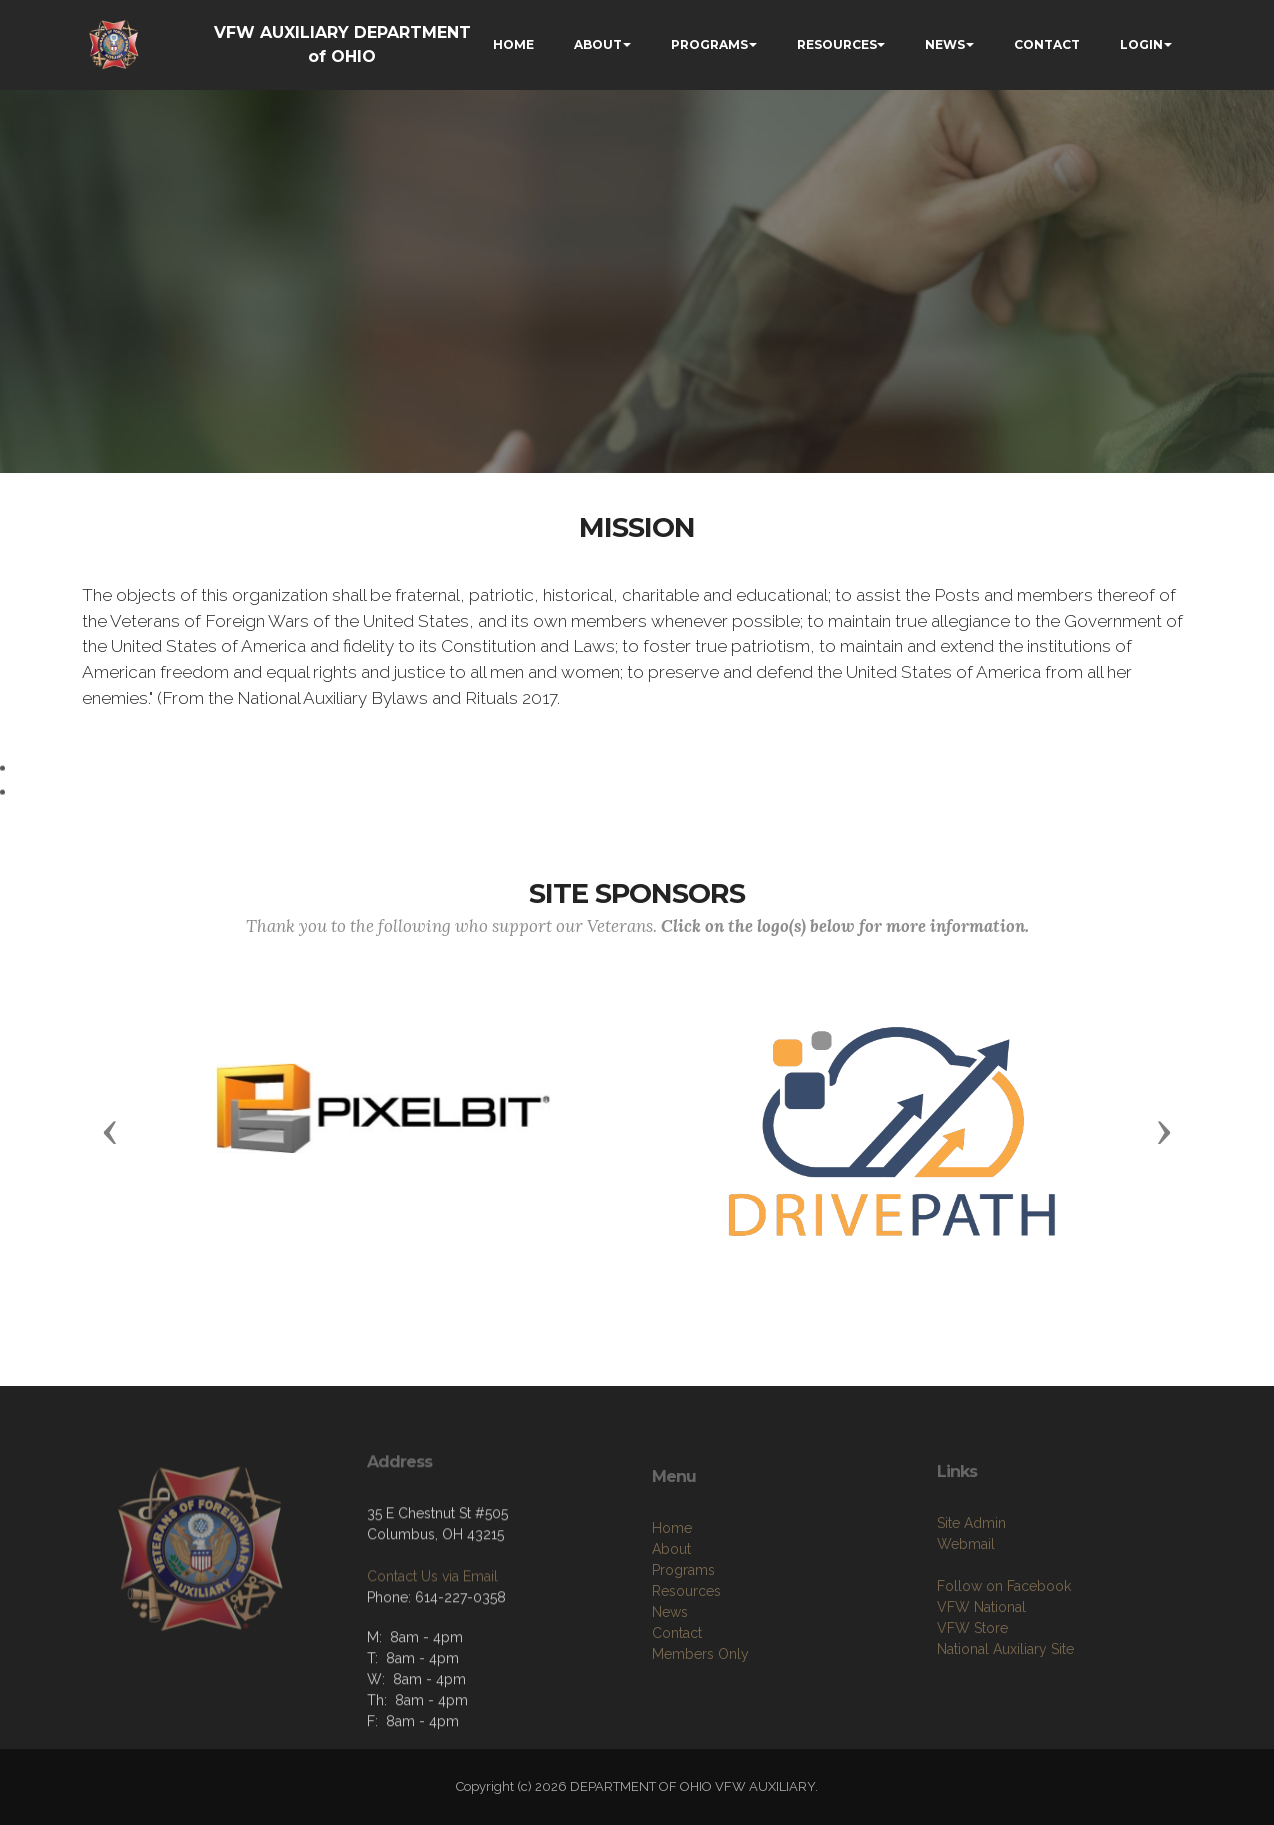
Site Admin (971, 1580)
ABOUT (598, 44)
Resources (686, 1654)
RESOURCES (837, 44)
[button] (110, 1131)
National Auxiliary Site (1005, 1706)
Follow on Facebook (1004, 1643)
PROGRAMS (709, 44)
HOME (513, 44)
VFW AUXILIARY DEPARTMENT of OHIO (342, 44)
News (670, 1675)
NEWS (945, 44)
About (671, 1612)
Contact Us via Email (432, 1621)
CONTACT (1047, 44)
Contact (677, 1696)
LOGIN (1141, 44)
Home (672, 1591)
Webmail (966, 1601)
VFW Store (972, 1685)
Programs (683, 1633)
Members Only (700, 1717)
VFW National (981, 1664)
